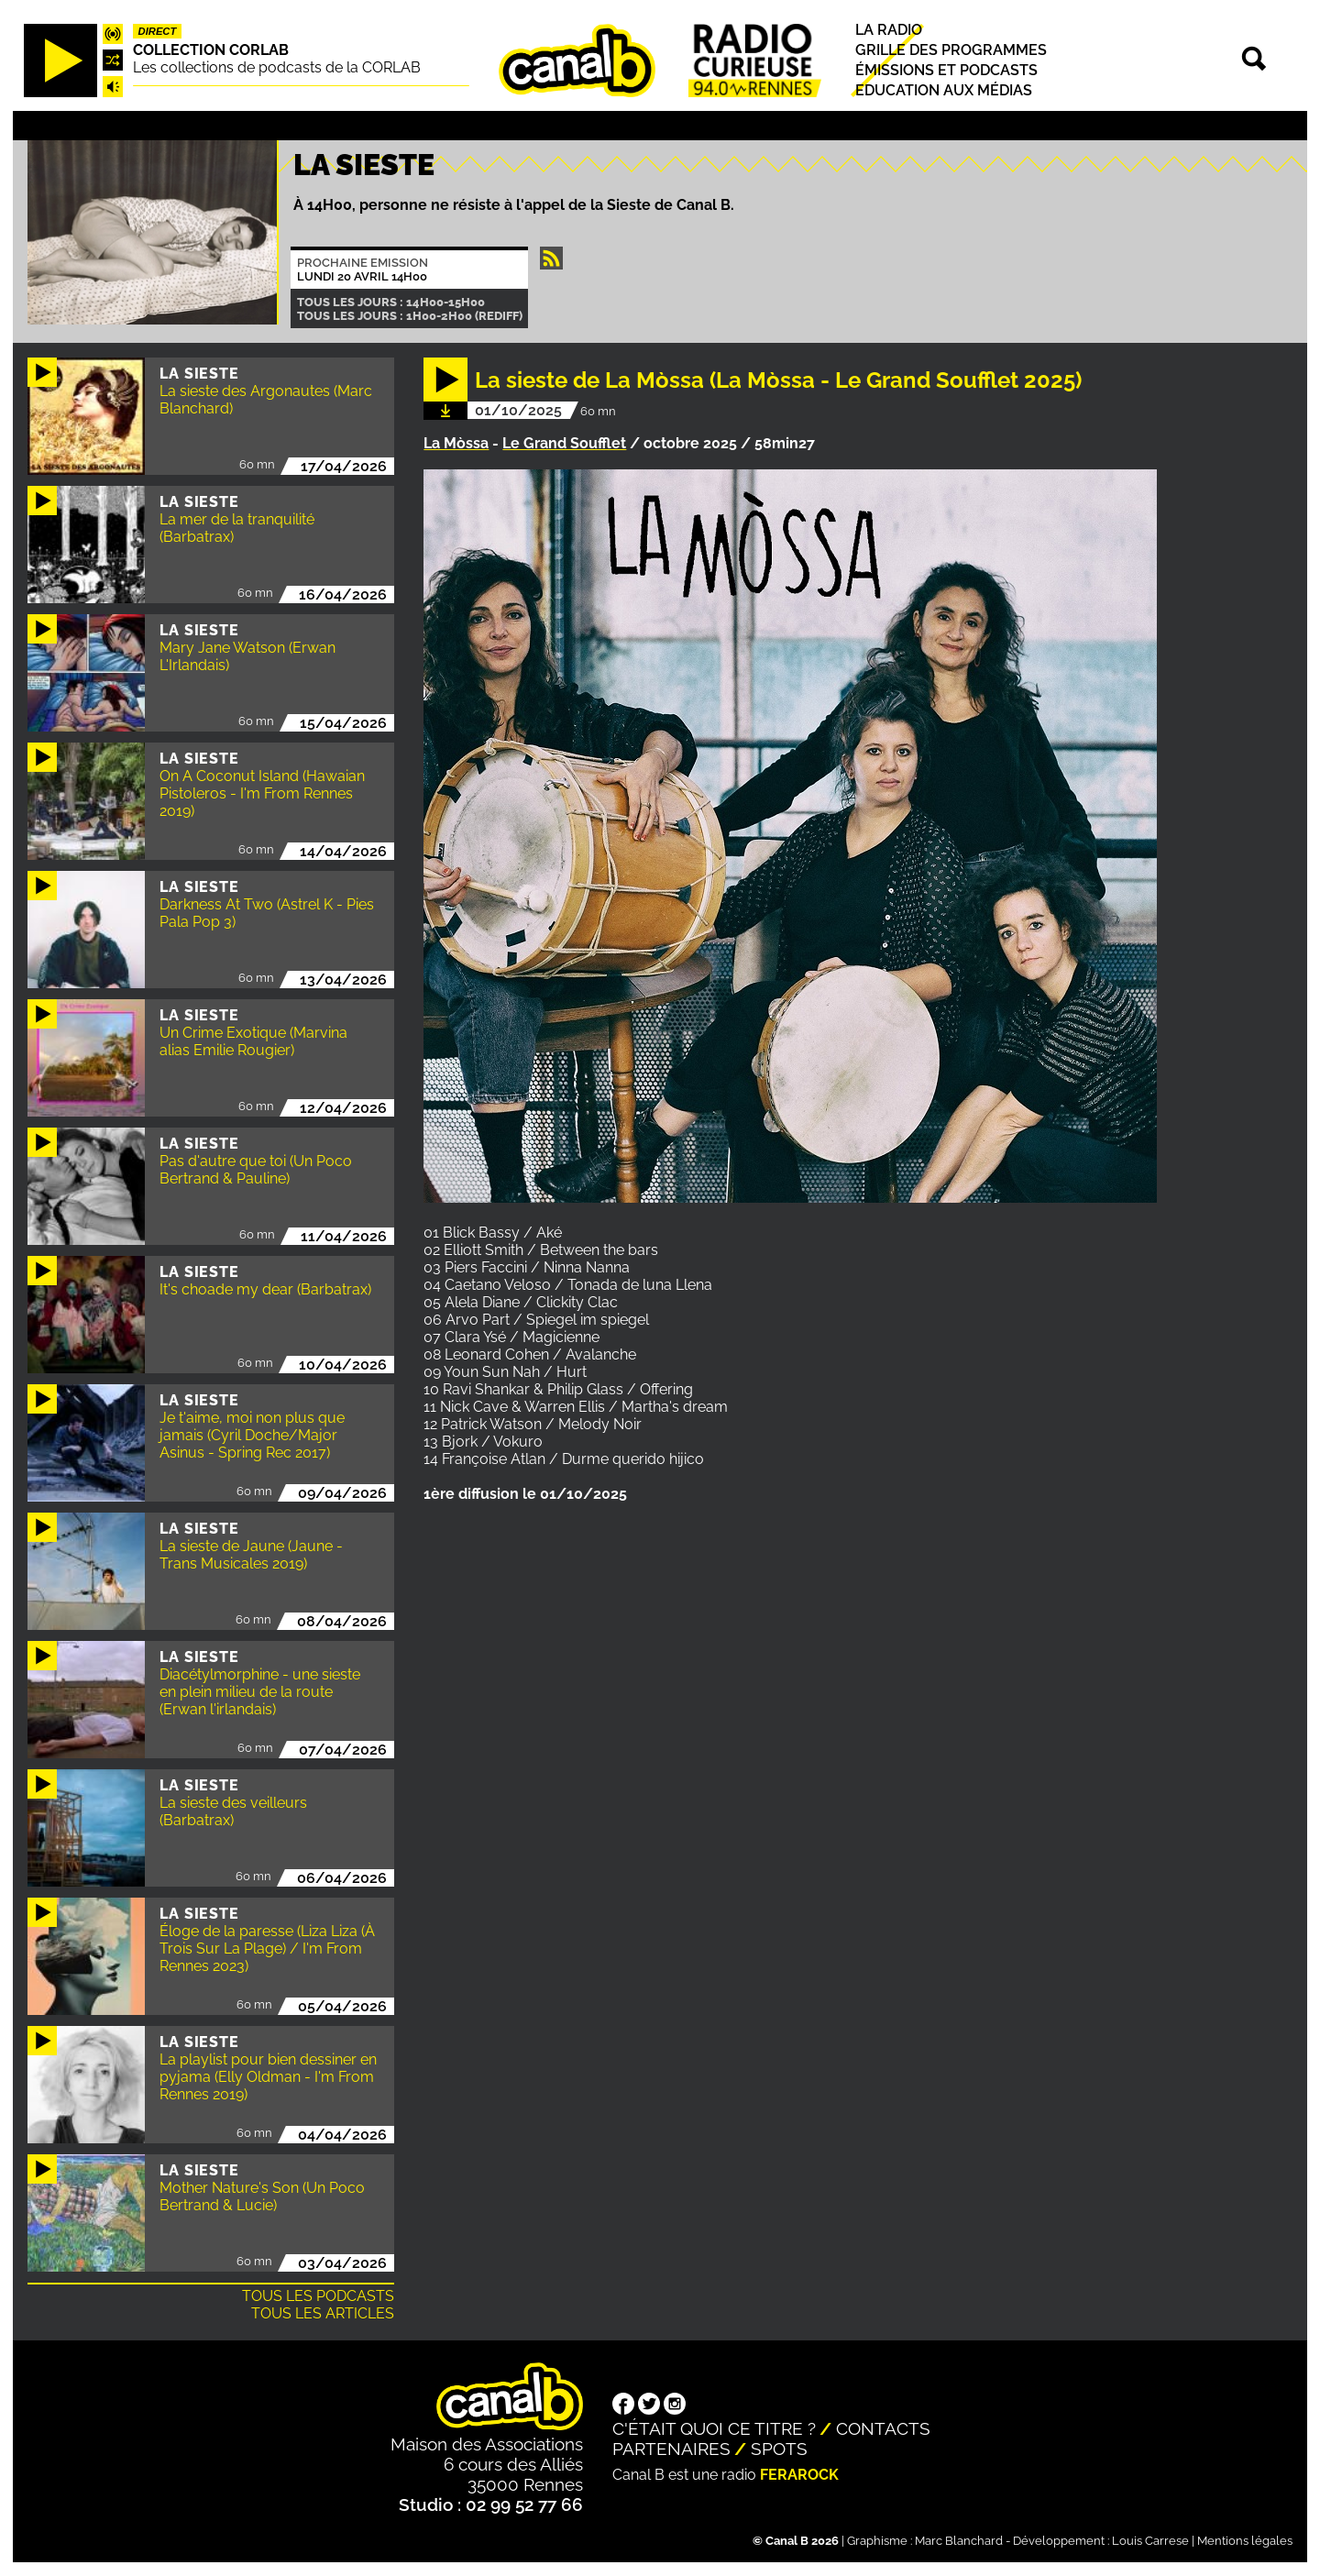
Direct (157, 31)
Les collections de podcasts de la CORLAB (277, 67)
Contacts (883, 2428)
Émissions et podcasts (946, 70)
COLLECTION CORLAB (211, 50)
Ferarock (799, 2474)
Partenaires (671, 2448)
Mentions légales (1244, 2541)
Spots (779, 2448)
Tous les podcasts (318, 2296)
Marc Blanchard (959, 2541)
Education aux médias (943, 90)
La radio (888, 30)
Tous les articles (322, 2313)
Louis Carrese (1150, 2541)
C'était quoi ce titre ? (714, 2428)
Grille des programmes (951, 50)
